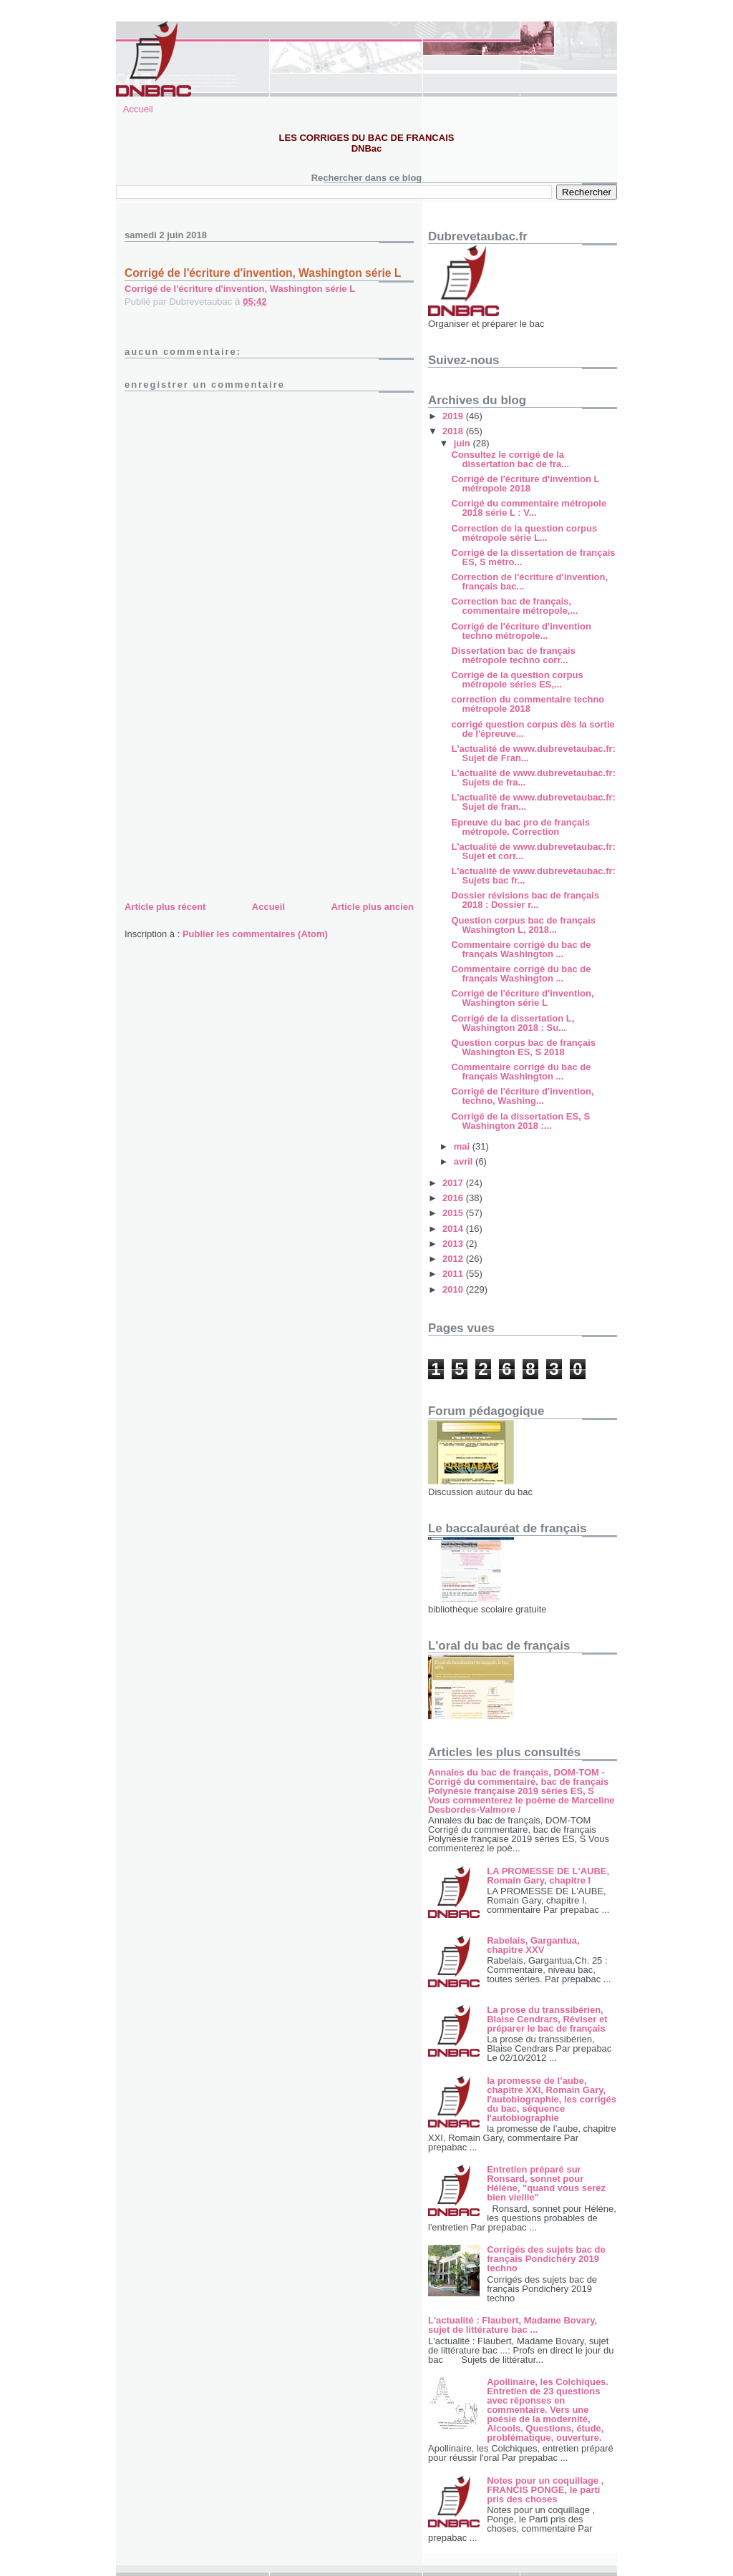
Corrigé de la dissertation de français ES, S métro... (533, 557)
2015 (454, 1213)
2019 (454, 416)
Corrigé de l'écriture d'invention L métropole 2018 (525, 484)
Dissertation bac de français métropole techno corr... (513, 655)
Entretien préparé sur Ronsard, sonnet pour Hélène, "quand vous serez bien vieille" (546, 2183)
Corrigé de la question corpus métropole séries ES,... (517, 680)
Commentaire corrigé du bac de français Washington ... (521, 949)
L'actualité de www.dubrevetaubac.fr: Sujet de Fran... (533, 753)
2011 (454, 1273)
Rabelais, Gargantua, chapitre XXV (533, 1945)
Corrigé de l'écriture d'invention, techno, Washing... (522, 1096)
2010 (454, 1289)
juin (463, 443)
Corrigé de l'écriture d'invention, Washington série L (240, 288)
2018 (454, 431)
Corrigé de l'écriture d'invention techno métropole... (521, 631)
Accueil (138, 109)
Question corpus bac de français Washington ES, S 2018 (523, 1047)
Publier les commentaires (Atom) (255, 934)
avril (464, 1161)
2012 (454, 1258)
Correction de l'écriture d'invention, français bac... (529, 582)
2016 (454, 1197)
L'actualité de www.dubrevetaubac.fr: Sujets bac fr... (533, 876)
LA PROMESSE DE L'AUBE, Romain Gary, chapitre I (548, 1876)
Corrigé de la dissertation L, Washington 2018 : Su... (512, 1023)
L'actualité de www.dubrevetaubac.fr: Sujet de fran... (533, 802)
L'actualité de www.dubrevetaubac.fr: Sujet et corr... (533, 851)
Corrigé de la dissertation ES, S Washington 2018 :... (520, 1121)
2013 (454, 1243)
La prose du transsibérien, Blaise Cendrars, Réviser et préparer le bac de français (547, 2019)
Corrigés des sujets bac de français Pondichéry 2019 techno (546, 2258)
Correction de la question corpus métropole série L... (524, 533)
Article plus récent (165, 906)
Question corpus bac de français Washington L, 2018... (523, 925)
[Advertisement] (232, 798)
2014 (454, 1228)
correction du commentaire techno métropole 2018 (527, 704)
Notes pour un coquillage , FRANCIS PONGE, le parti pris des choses (545, 2489)
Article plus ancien (372, 906)
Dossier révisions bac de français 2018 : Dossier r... (525, 900)
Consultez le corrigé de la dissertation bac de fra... (510, 459)
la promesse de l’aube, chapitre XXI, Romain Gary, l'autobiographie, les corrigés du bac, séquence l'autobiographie (551, 2099)
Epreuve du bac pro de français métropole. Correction (520, 827)
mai (463, 1146)
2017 (454, 1182)
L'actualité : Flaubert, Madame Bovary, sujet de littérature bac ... (512, 2325)
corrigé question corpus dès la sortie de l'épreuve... (532, 729)
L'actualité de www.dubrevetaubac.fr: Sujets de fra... (533, 778)
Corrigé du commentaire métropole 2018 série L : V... (528, 508)
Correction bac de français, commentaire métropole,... (514, 606)
